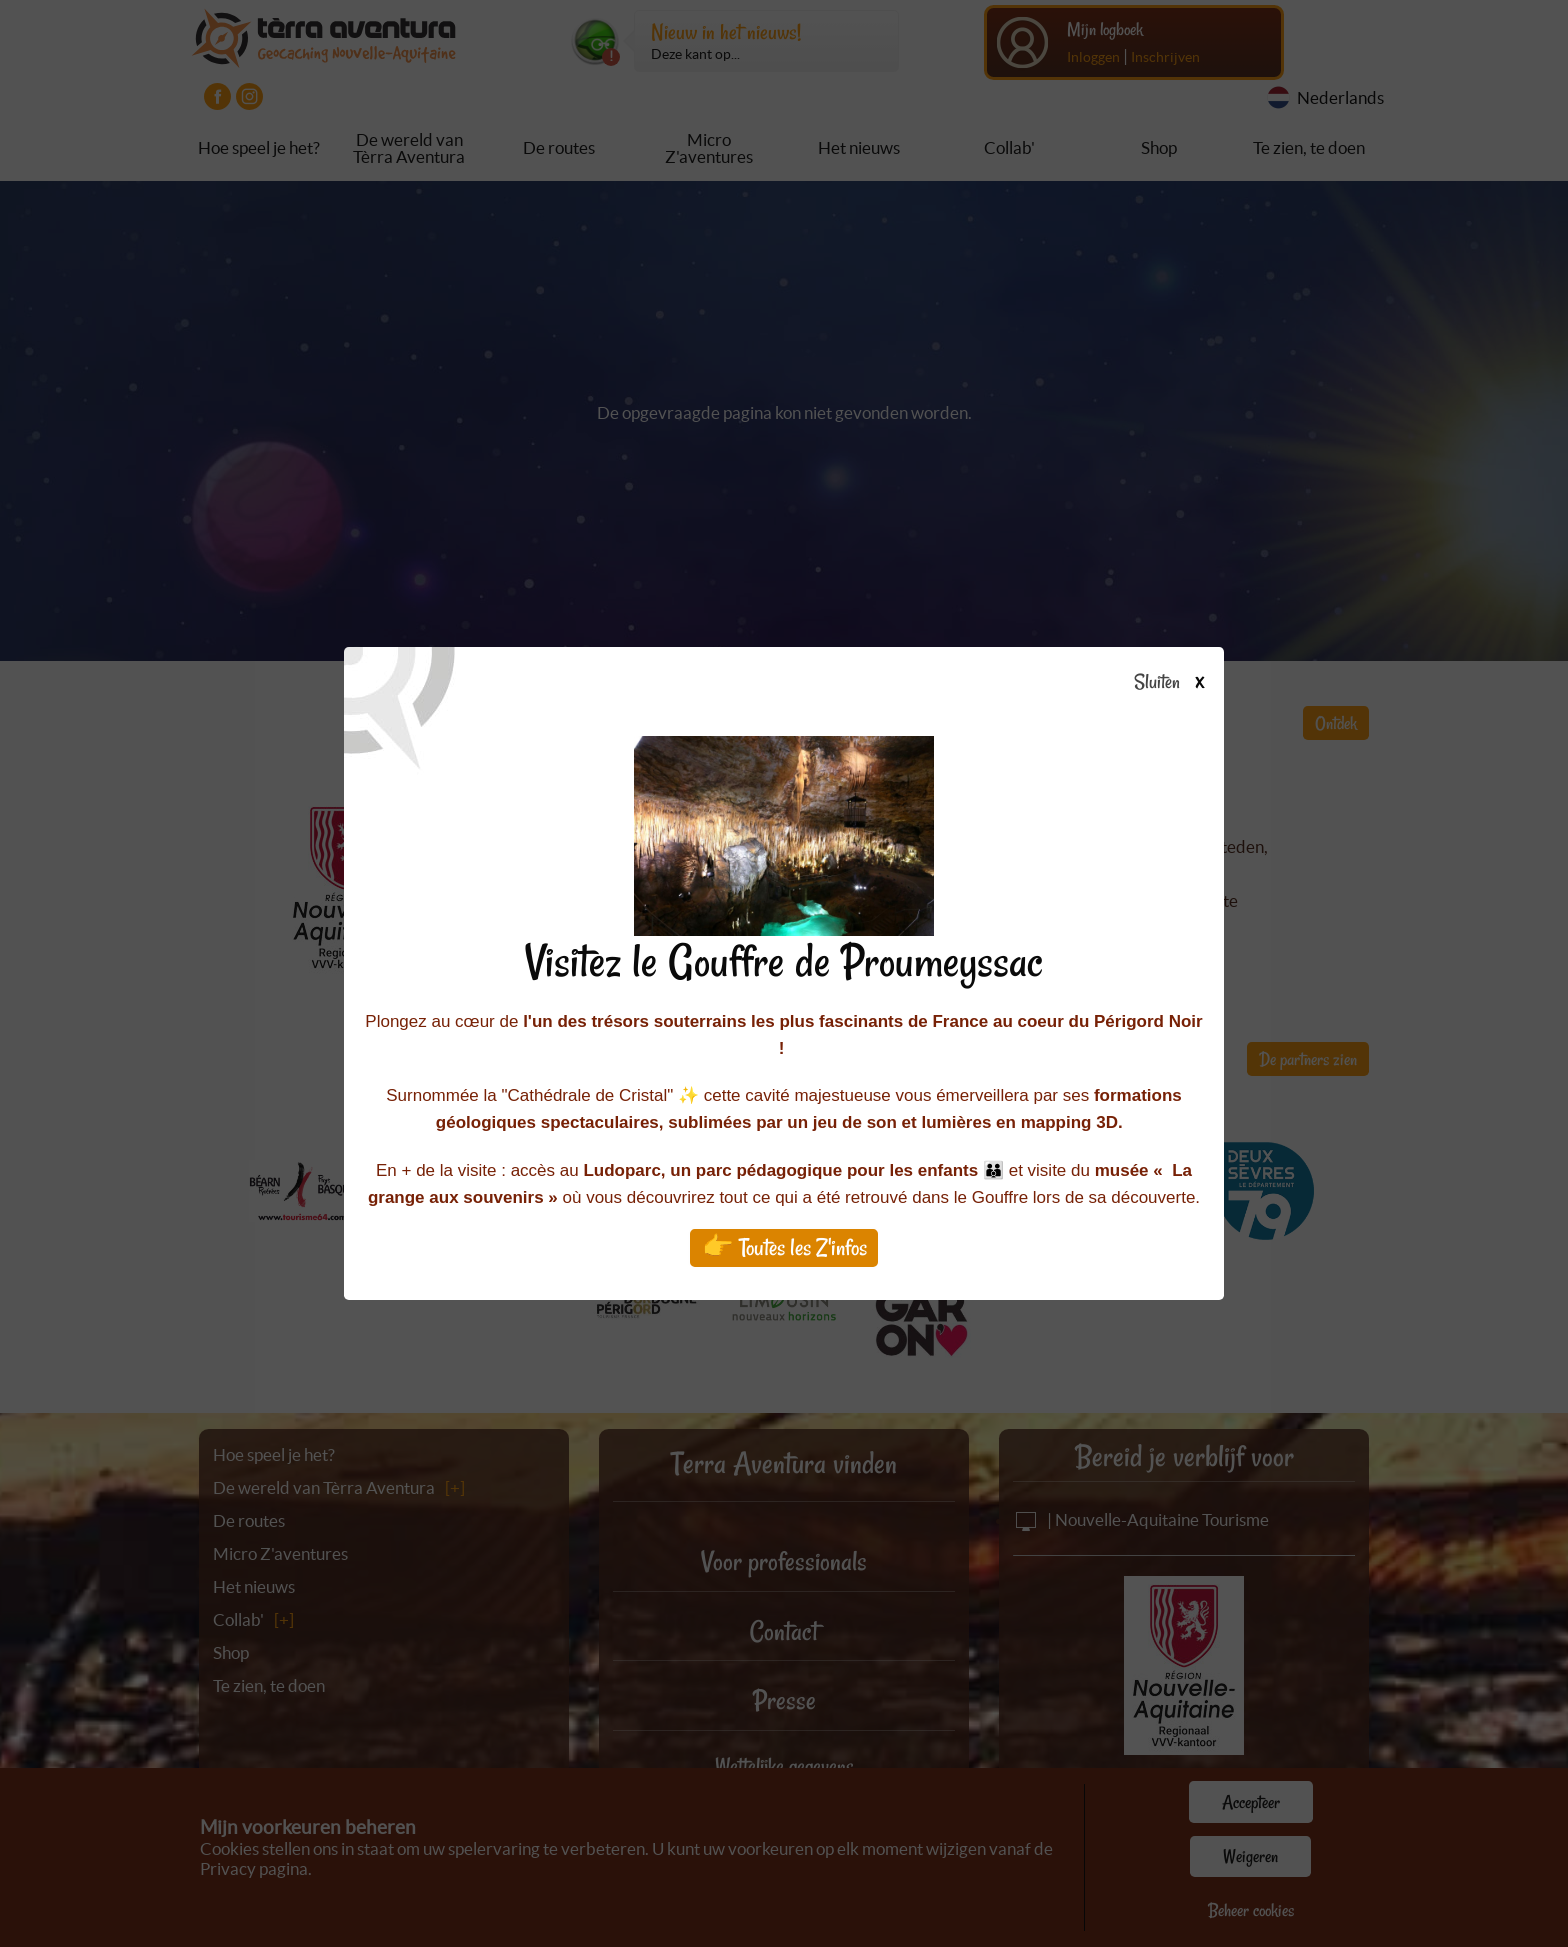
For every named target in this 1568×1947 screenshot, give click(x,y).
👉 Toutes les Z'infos (784, 1247)
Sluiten (1176, 683)
